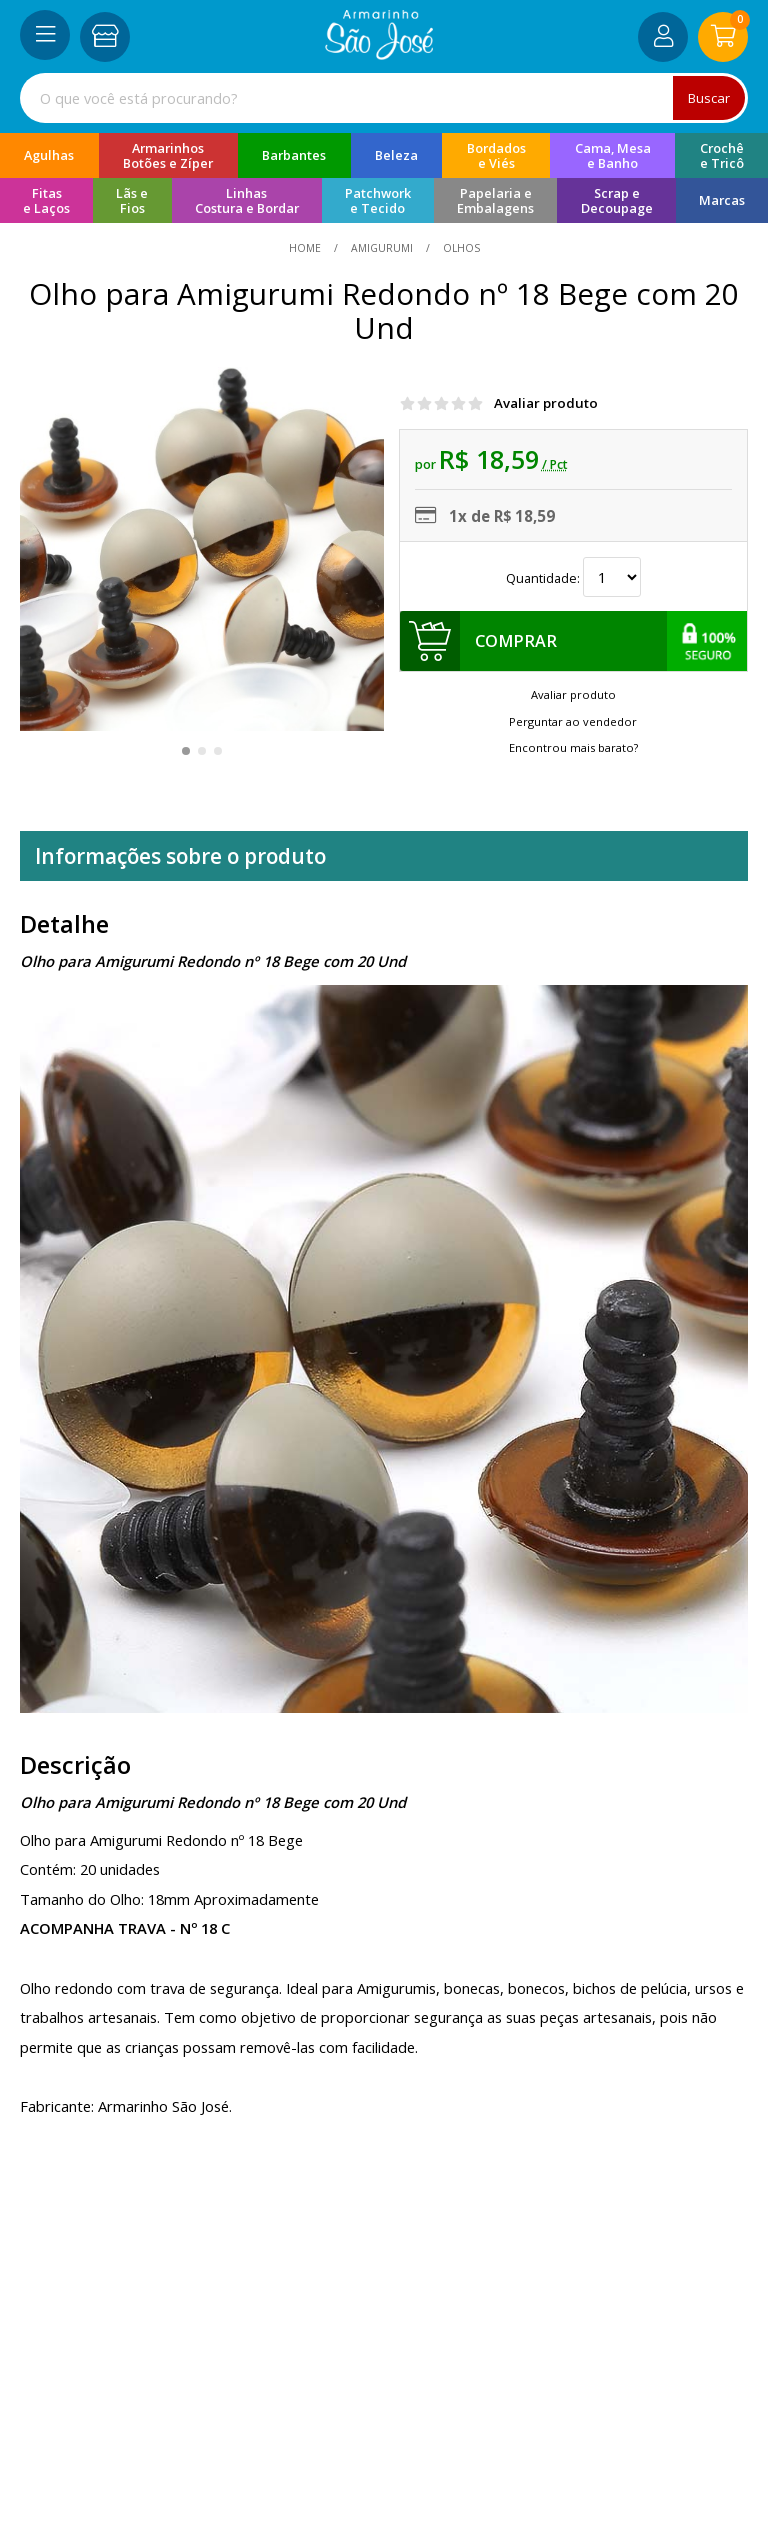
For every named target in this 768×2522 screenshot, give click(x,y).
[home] (379, 54)
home (306, 248)
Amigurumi (382, 248)
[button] (186, 751)
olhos (460, 248)
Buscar (709, 98)
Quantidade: (573, 578)
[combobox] (384, 98)
